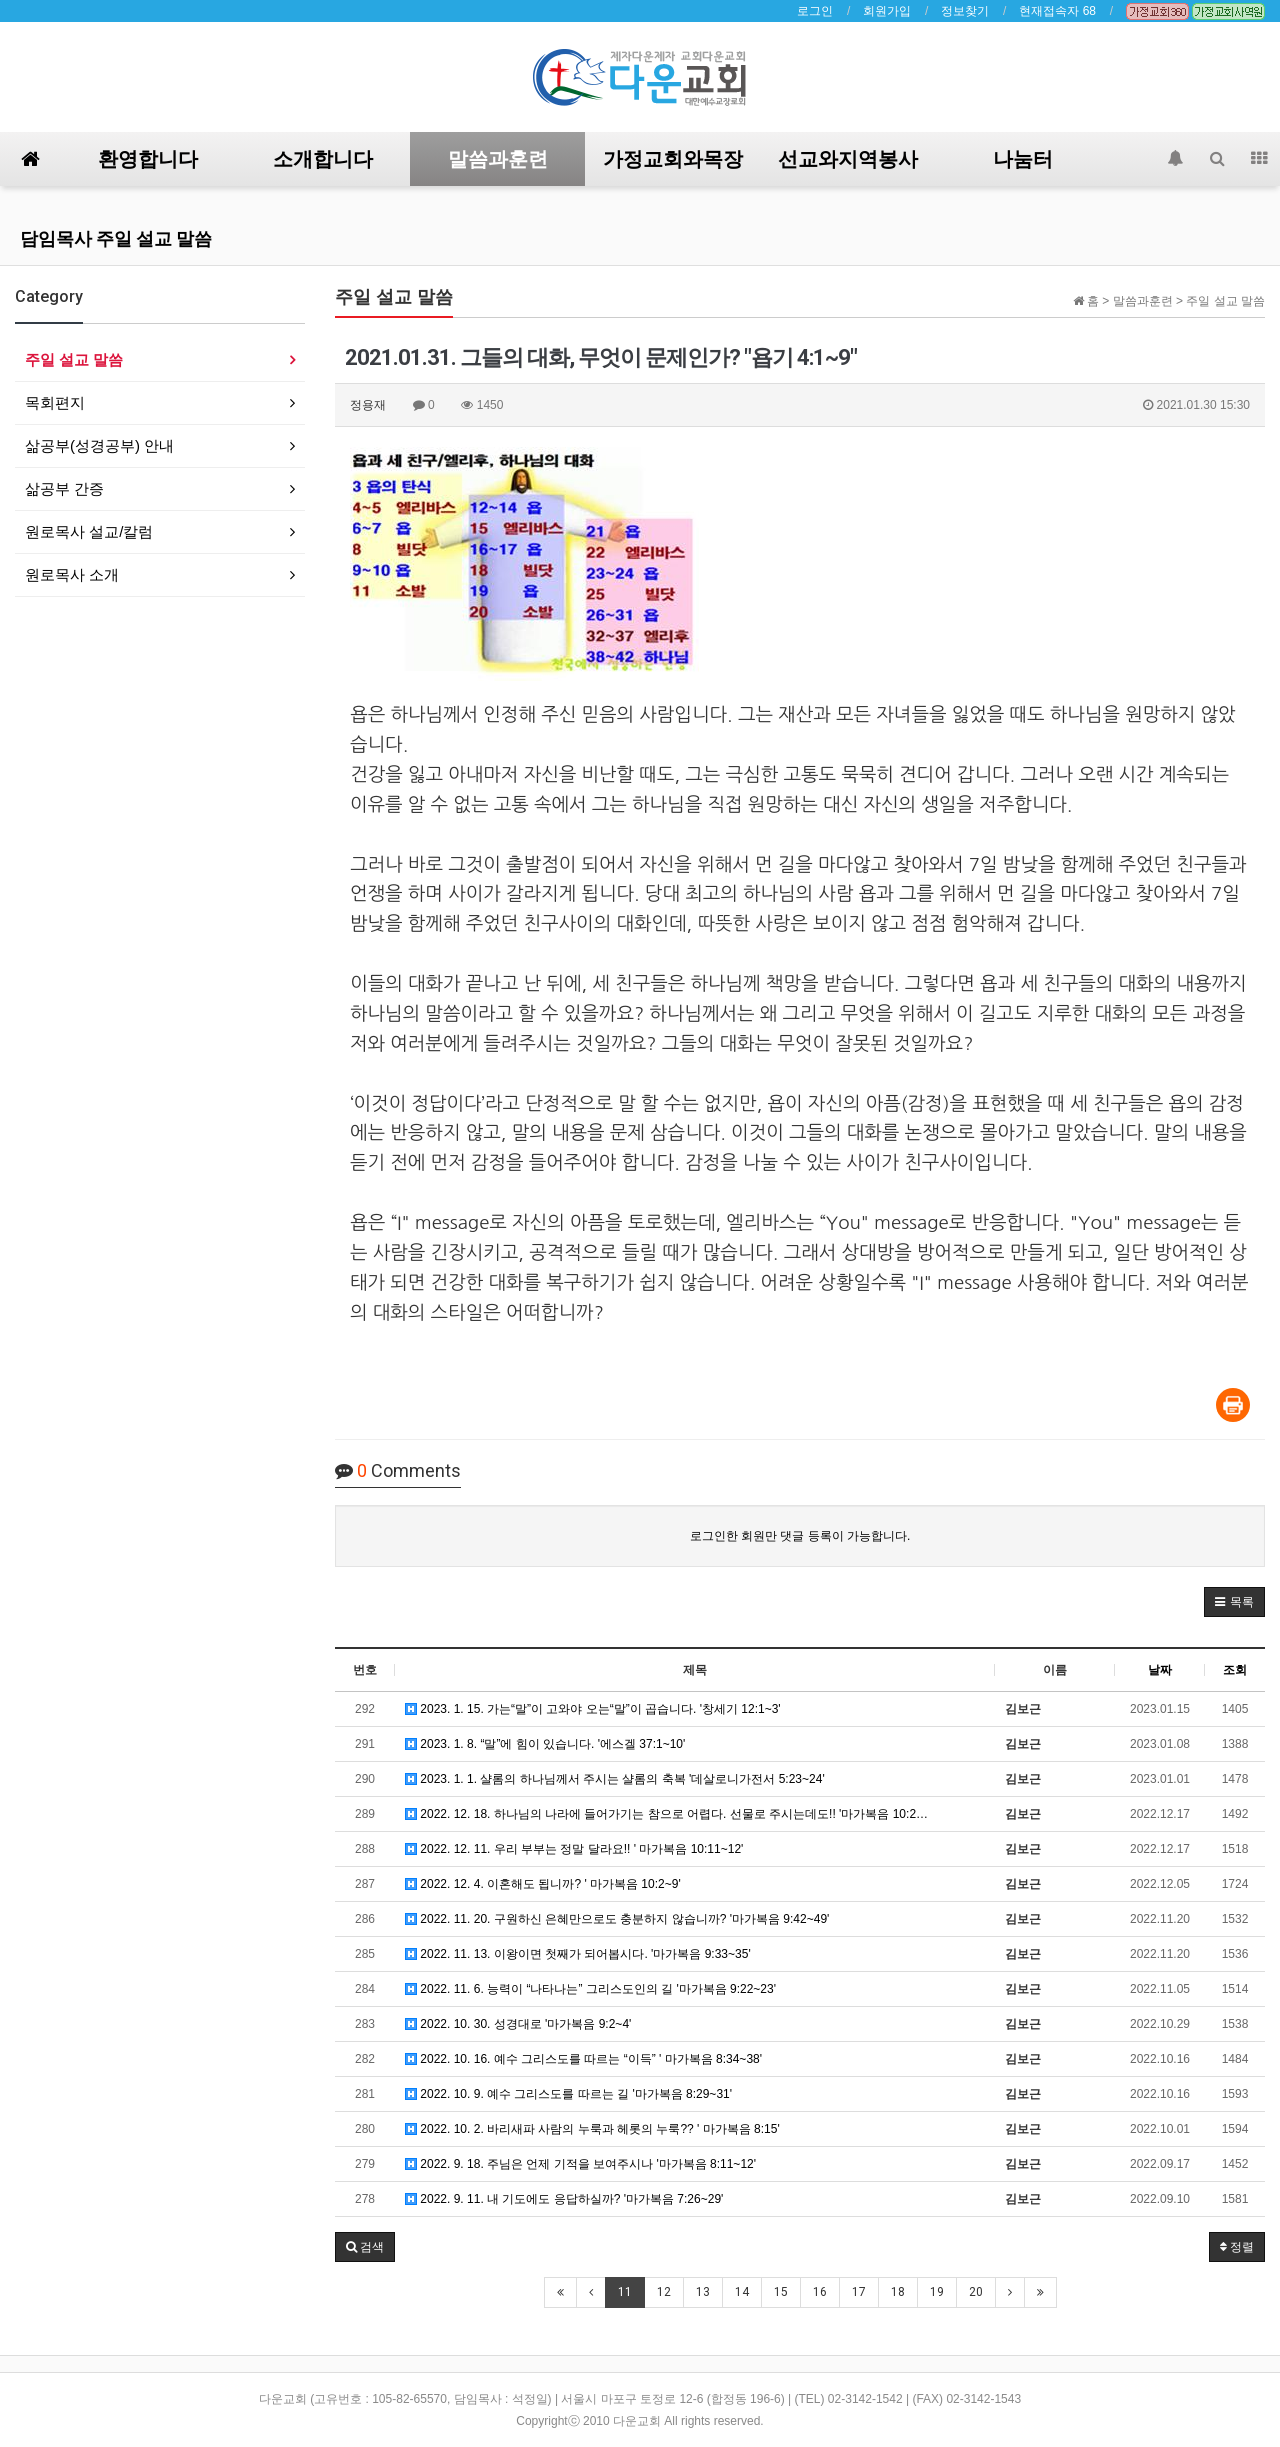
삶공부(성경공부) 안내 (99, 445)
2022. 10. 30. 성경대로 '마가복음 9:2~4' (518, 2024)
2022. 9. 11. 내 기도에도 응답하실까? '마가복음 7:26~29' (564, 2199)
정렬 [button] (1237, 2247)
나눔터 (1023, 159)
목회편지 (55, 402)
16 (820, 2292)
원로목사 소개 (72, 574)
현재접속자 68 (1057, 11)
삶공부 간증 (64, 488)
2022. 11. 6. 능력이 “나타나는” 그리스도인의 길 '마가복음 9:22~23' (590, 1989)
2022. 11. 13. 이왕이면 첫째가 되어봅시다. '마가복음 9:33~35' (578, 1954)
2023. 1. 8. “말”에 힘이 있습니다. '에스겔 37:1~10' (545, 1744)
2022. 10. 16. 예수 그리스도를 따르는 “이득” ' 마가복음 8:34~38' (583, 2059)
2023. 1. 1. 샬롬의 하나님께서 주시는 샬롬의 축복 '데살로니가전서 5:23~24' (615, 1779)
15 (781, 2292)
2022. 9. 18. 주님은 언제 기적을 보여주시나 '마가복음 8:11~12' (580, 2164)
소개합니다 (323, 159)
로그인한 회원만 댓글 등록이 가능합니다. (800, 1536)
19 (937, 2292)
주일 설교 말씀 (74, 359)
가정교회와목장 (673, 159)
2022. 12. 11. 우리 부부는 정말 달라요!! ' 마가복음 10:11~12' (574, 1849)
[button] (1234, 1602)
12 (664, 2292)
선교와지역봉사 (848, 159)
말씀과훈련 (498, 159)
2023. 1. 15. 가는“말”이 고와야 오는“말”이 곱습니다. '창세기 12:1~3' (593, 1709)
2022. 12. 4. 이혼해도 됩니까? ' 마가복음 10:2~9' (543, 1884)
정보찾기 (965, 11)
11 (625, 2292)
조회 (1235, 1670)
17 (859, 2292)
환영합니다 (148, 159)
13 (703, 2292)
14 (742, 2292)
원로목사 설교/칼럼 (89, 531)
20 (976, 2292)
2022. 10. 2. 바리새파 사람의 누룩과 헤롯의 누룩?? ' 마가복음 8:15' (592, 2129)
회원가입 (887, 11)
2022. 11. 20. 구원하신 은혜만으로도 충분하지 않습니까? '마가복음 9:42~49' (617, 1919)
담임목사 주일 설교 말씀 (116, 238)
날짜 (1160, 1670)
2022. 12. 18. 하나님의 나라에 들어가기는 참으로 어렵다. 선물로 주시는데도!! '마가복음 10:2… (666, 1814)
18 (898, 2292)
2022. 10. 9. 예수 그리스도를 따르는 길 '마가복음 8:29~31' (568, 2094)
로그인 (815, 11)
